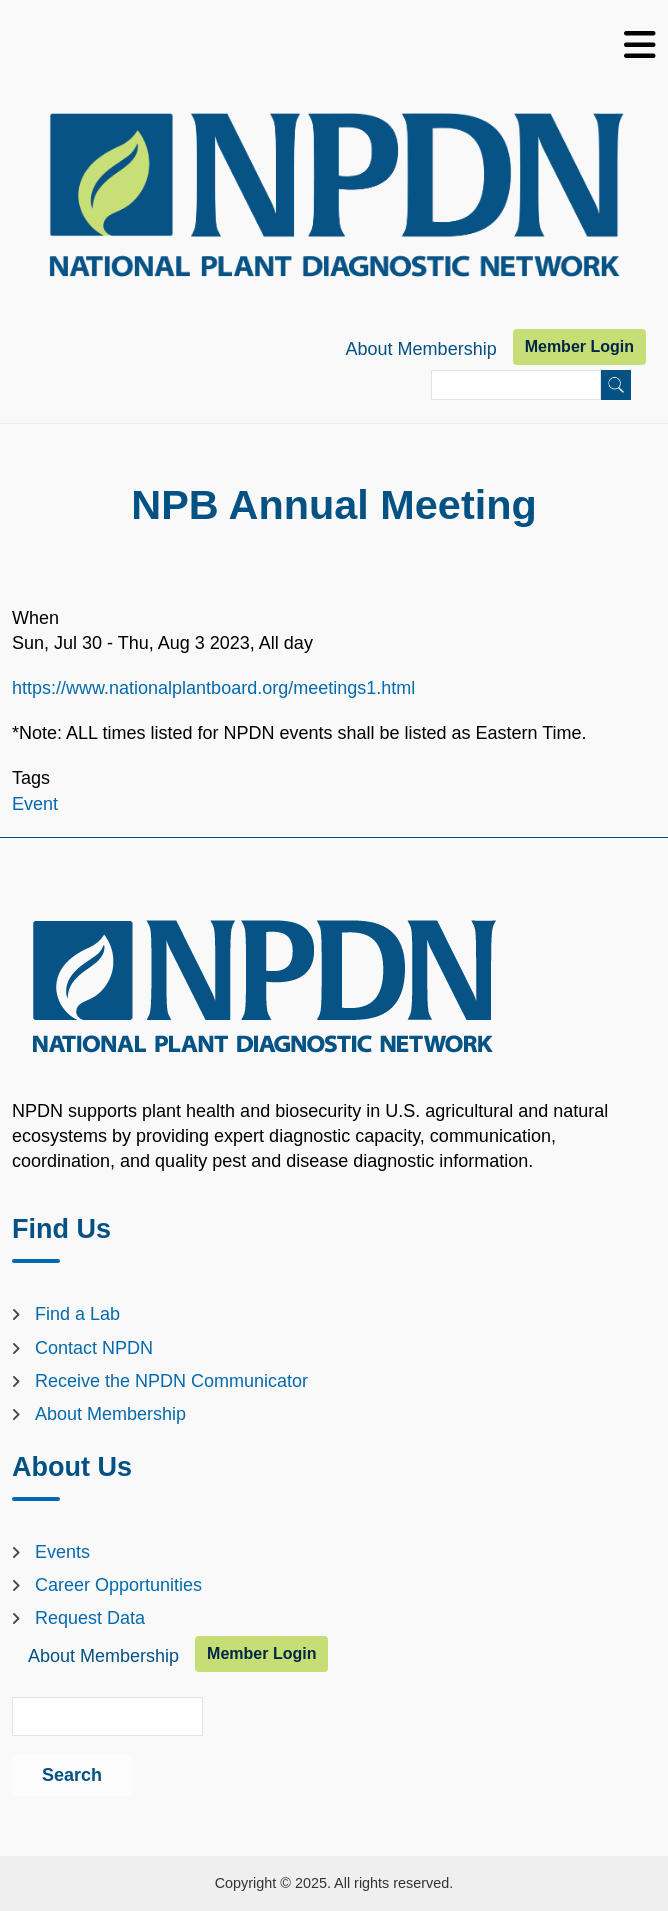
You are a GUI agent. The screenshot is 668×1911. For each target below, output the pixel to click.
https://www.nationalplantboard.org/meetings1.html (213, 688)
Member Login (579, 346)
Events (62, 1552)
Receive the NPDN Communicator (171, 1381)
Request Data (90, 1618)
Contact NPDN (94, 1348)
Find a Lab (77, 1314)
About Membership (421, 349)
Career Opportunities (118, 1585)
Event (35, 804)
